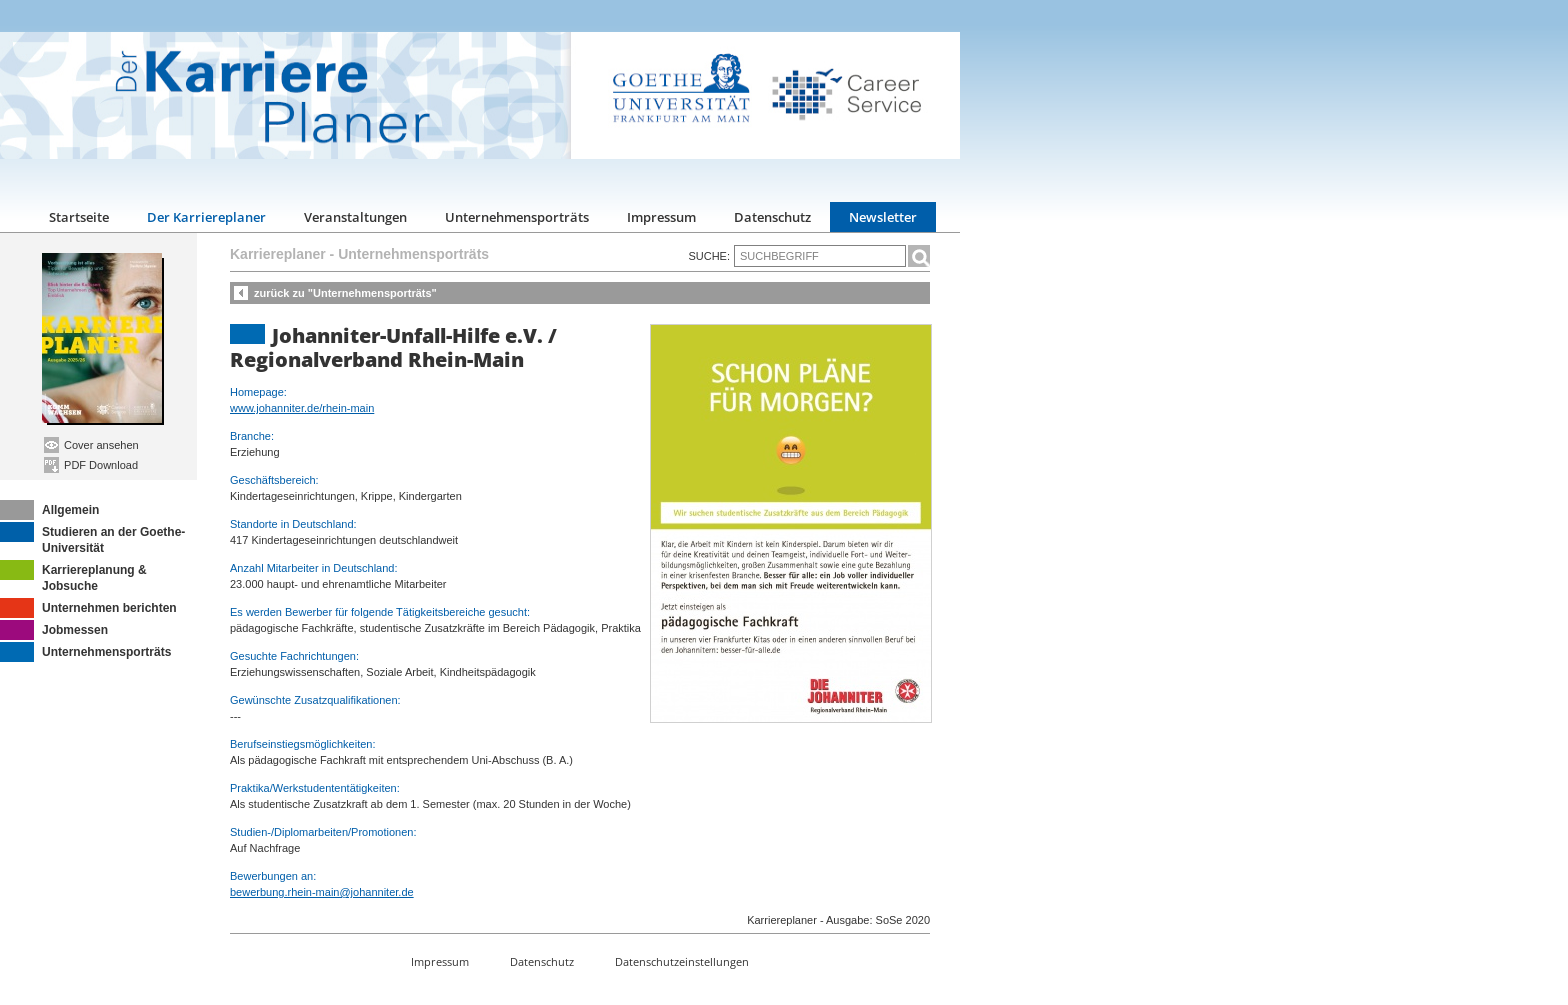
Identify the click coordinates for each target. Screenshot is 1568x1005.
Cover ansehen (91, 445)
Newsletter (883, 217)
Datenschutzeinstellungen (682, 961)
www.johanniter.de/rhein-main (302, 408)
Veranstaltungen (355, 217)
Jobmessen (54, 630)
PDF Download (91, 465)
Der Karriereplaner (206, 217)
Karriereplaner (278, 254)
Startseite (79, 217)
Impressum (661, 217)
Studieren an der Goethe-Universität (92, 538)
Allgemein (49, 510)
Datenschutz (772, 217)
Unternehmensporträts (517, 217)
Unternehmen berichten (88, 608)
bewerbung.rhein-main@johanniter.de (322, 892)
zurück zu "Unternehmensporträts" (345, 293)
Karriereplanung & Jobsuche (73, 576)
